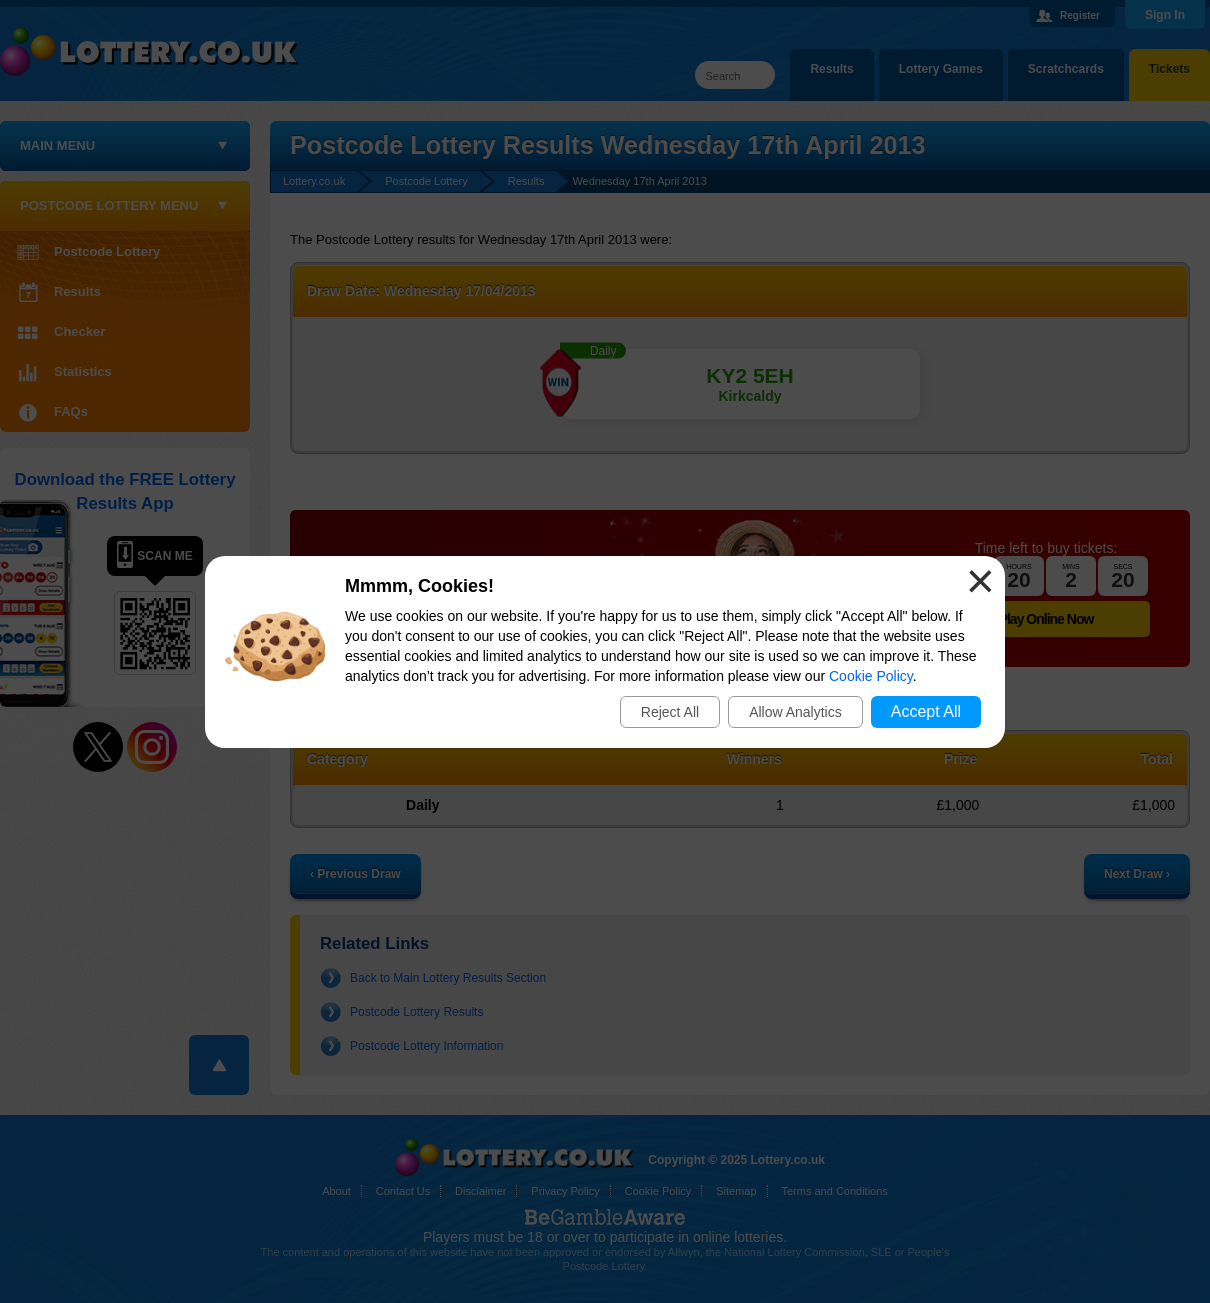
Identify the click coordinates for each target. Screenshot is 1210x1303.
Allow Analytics (795, 712)
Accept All (926, 711)
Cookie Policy (871, 676)
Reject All (670, 712)
